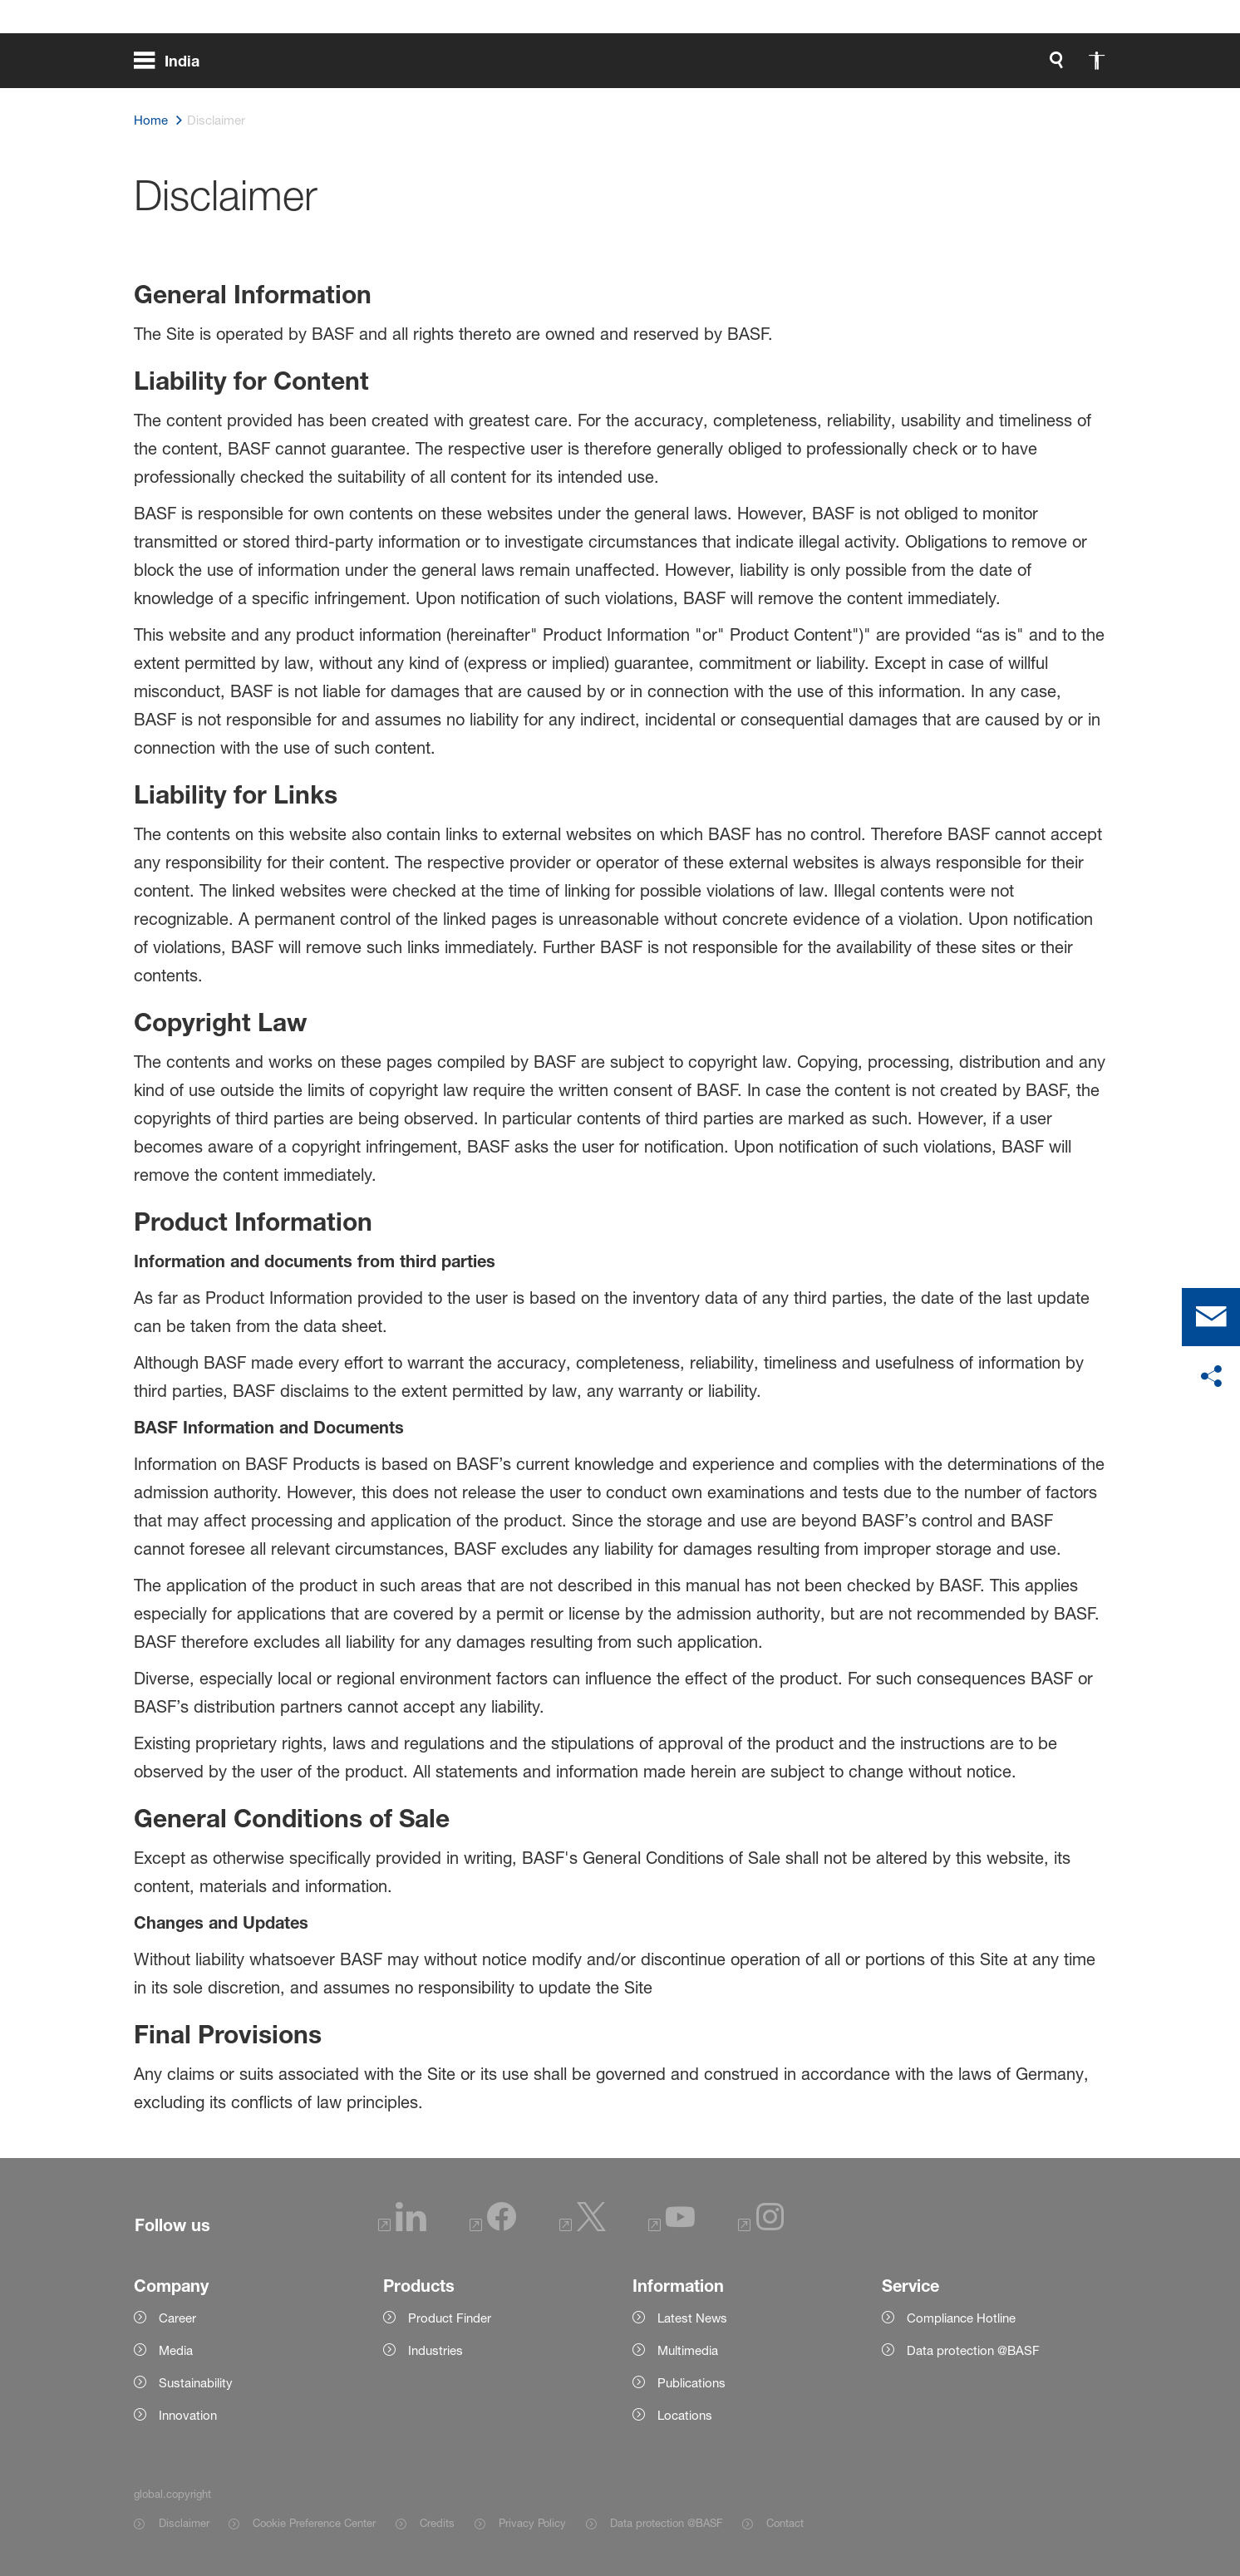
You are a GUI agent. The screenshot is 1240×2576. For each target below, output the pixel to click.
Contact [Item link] (785, 2522)
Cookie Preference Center (314, 2522)
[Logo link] (1040, 66)
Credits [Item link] (437, 2522)
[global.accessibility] (922, 66)
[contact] (1211, 1317)
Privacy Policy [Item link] (532, 2522)
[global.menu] (173, 66)
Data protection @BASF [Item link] (666, 2522)
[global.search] (882, 66)
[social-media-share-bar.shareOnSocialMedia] (1211, 1377)
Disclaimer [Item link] (184, 2522)
